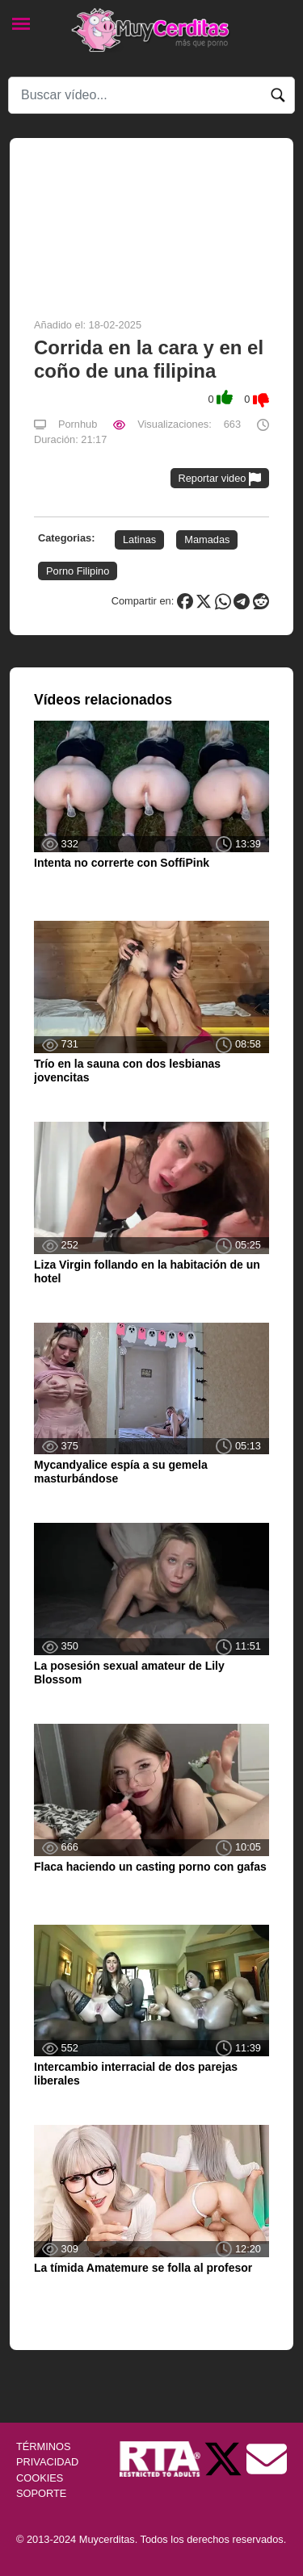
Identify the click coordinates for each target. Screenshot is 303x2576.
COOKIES (39, 2478)
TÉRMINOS (43, 2446)
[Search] (151, 95)
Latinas (139, 539)
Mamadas (206, 539)
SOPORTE (41, 2493)
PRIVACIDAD (47, 2462)
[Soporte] (266, 2459)
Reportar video (220, 479)
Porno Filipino (77, 571)
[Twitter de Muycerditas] (224, 2459)
